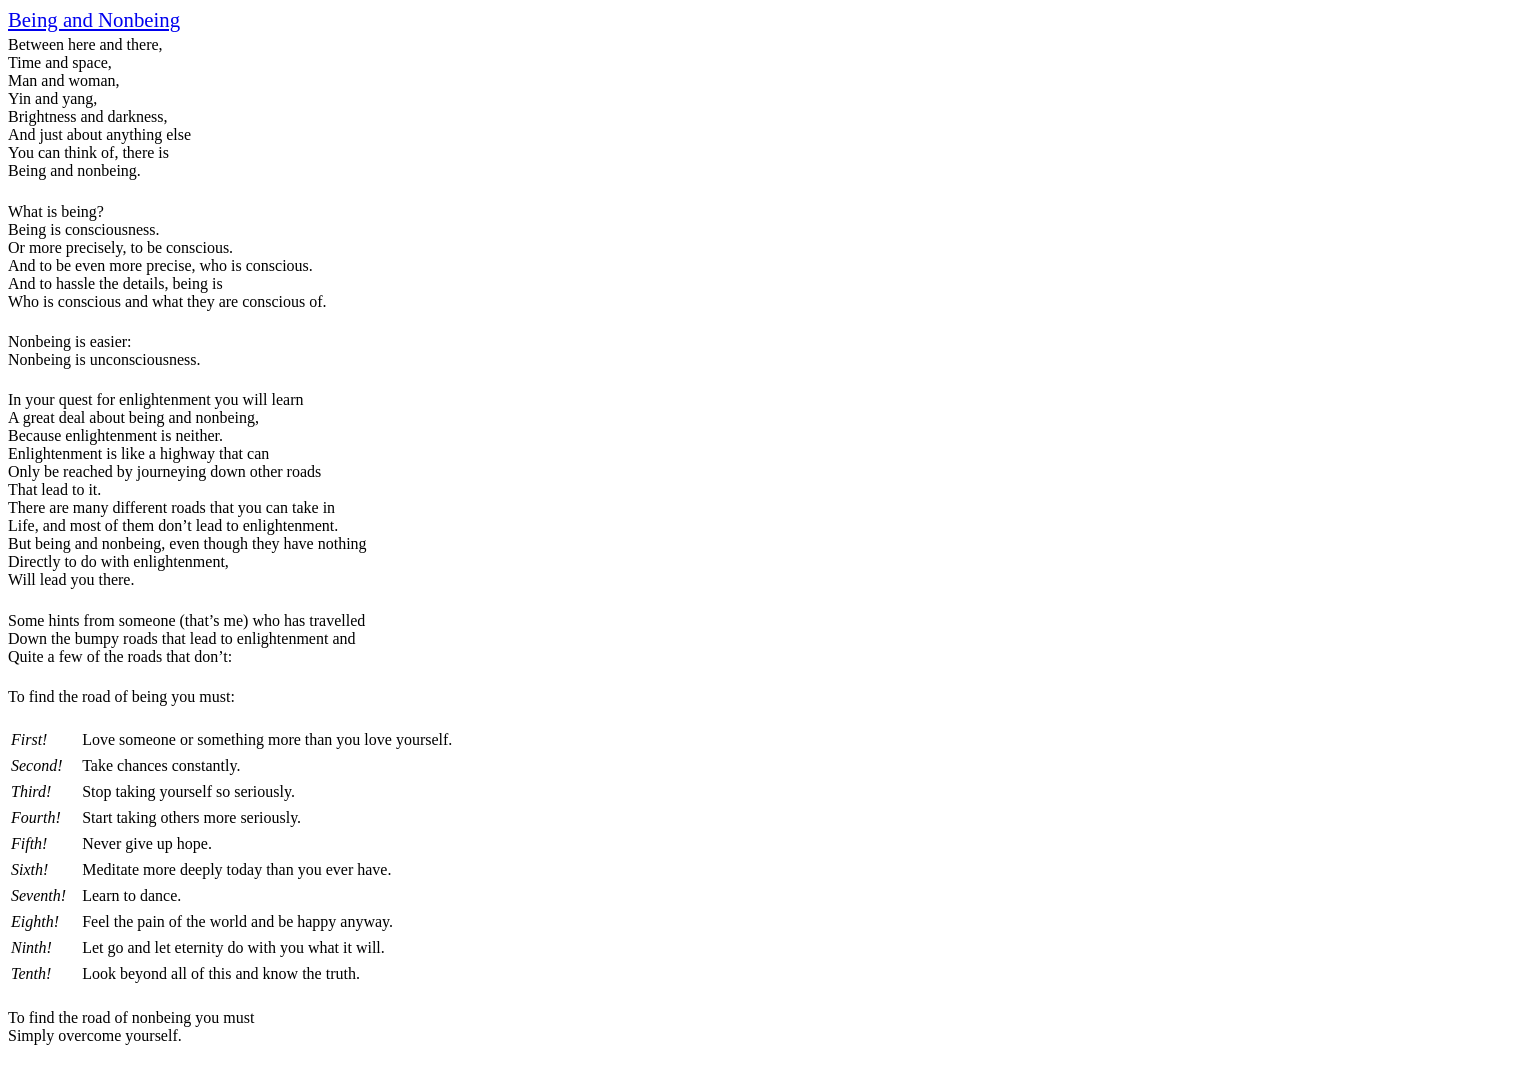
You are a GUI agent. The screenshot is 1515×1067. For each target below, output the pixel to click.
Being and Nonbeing (94, 19)
